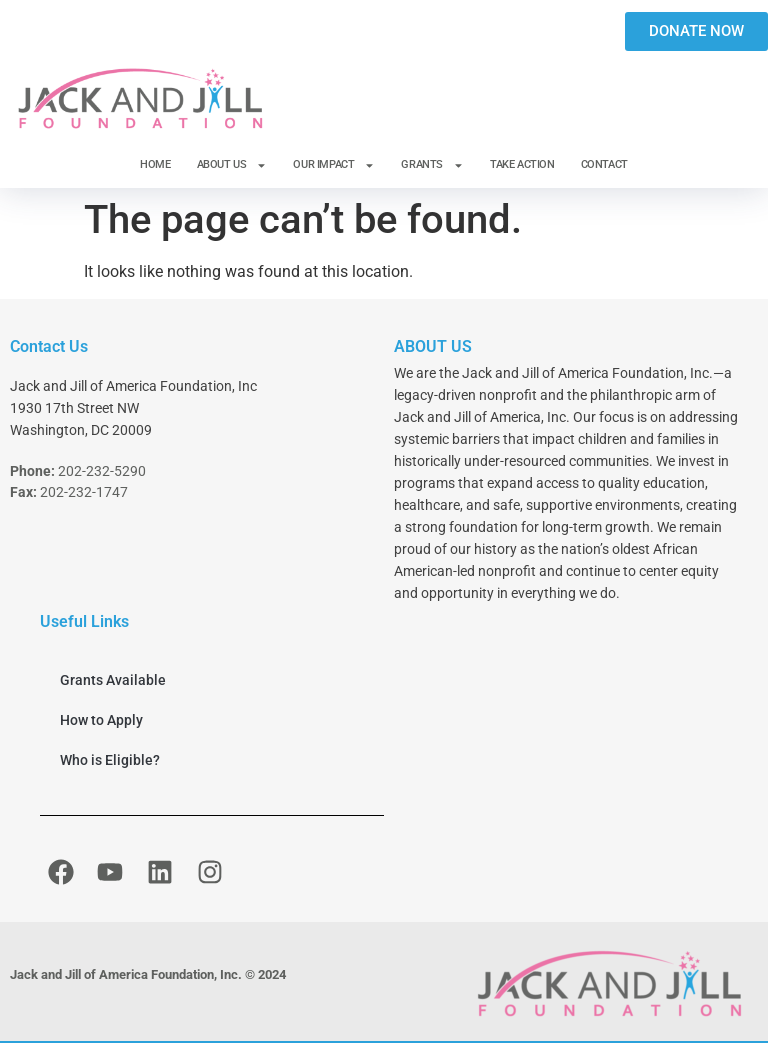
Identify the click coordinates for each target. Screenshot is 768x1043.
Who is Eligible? (110, 760)
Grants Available (113, 680)
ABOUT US (232, 165)
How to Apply (101, 720)
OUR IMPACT (334, 165)
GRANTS (432, 165)
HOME (155, 164)
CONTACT (604, 164)
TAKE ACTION (522, 164)
